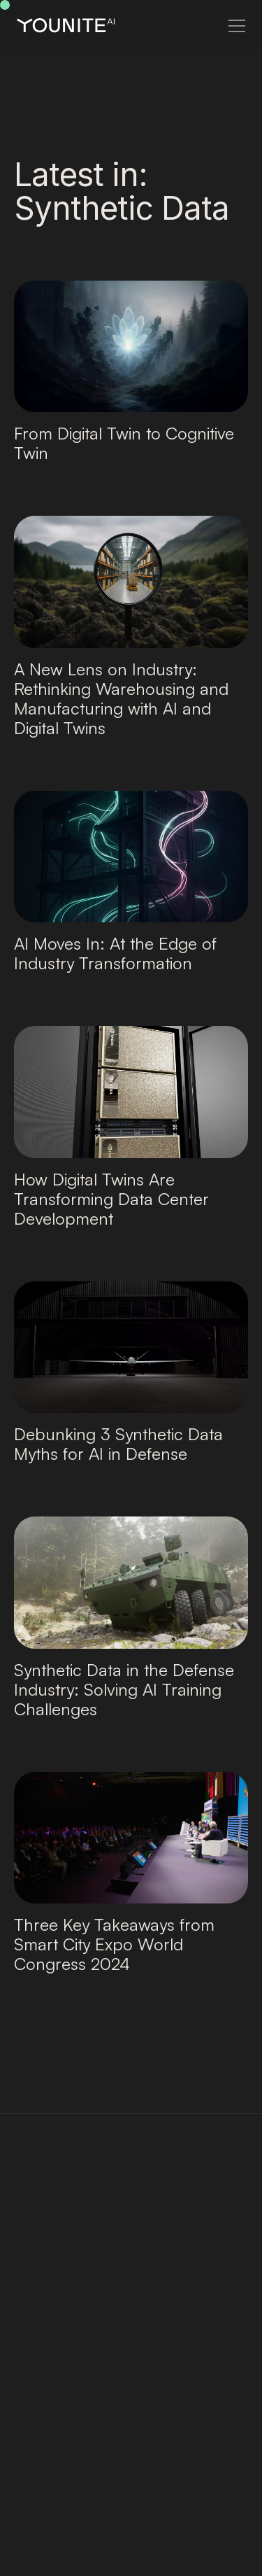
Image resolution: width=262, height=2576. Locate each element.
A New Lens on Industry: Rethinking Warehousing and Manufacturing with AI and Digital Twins (121, 698)
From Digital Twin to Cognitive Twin (124, 443)
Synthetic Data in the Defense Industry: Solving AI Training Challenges (124, 1689)
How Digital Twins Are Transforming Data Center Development (111, 1199)
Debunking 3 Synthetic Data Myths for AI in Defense (118, 1443)
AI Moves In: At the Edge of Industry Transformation (115, 953)
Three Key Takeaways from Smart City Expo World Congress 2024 (114, 1944)
